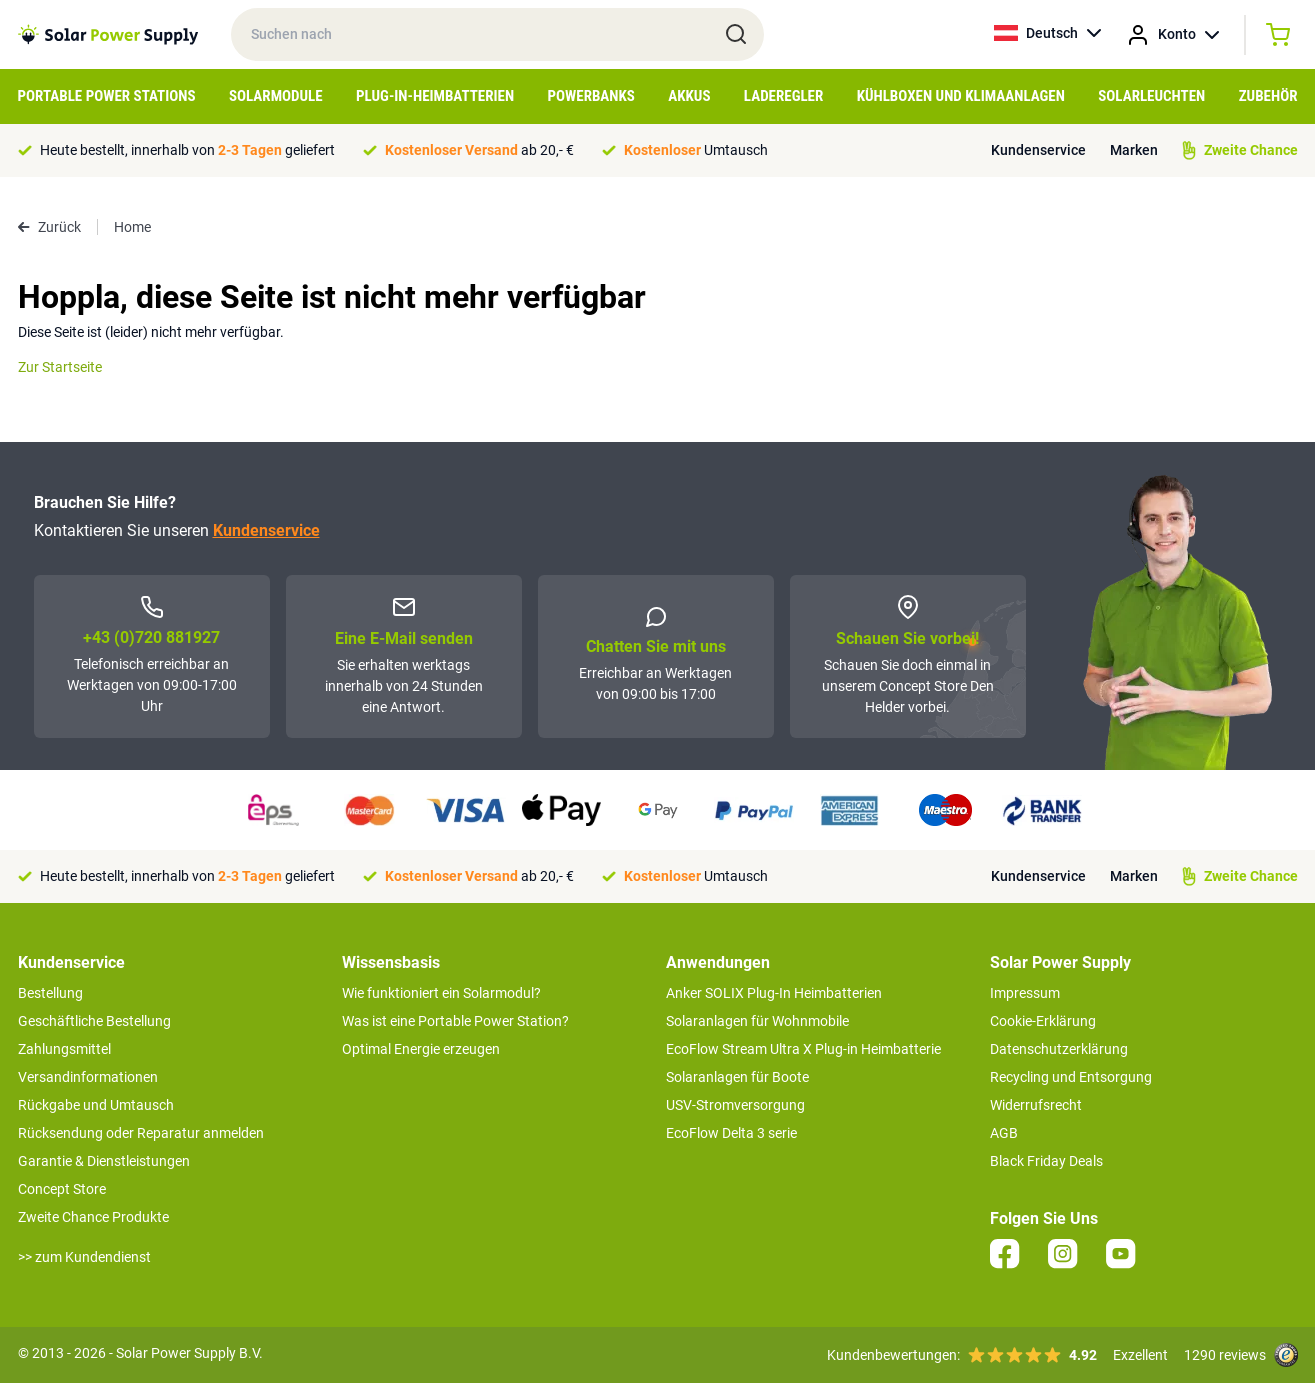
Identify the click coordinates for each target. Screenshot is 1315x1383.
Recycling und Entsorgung (1071, 1077)
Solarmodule (276, 96)
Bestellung (50, 993)
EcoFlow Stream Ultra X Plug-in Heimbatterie (803, 1049)
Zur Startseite (60, 367)
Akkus (689, 96)
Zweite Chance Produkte (93, 1217)
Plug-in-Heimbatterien (435, 96)
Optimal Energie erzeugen (421, 1049)
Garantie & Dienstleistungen (104, 1161)
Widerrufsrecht (1036, 1105)
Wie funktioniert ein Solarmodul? (441, 993)
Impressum (1025, 993)
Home (132, 227)
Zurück (49, 227)
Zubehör (1268, 96)
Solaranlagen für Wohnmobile (757, 1021)
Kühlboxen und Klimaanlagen (961, 96)
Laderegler (783, 96)
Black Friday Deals (1046, 1161)
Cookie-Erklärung (1043, 1021)
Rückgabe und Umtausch (96, 1105)
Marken (1134, 150)
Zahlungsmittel (64, 1049)
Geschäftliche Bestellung (94, 1021)
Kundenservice (1038, 150)
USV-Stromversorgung (735, 1105)
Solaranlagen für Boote (737, 1077)
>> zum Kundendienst (84, 1257)
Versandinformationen (88, 1077)
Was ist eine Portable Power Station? (455, 1021)
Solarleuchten (1151, 96)
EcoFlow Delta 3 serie (731, 1133)
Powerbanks (590, 96)
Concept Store (62, 1189)
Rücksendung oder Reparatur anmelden (141, 1133)
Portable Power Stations (107, 96)
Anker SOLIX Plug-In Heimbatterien (774, 993)
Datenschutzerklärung (1059, 1049)
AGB (1004, 1133)
